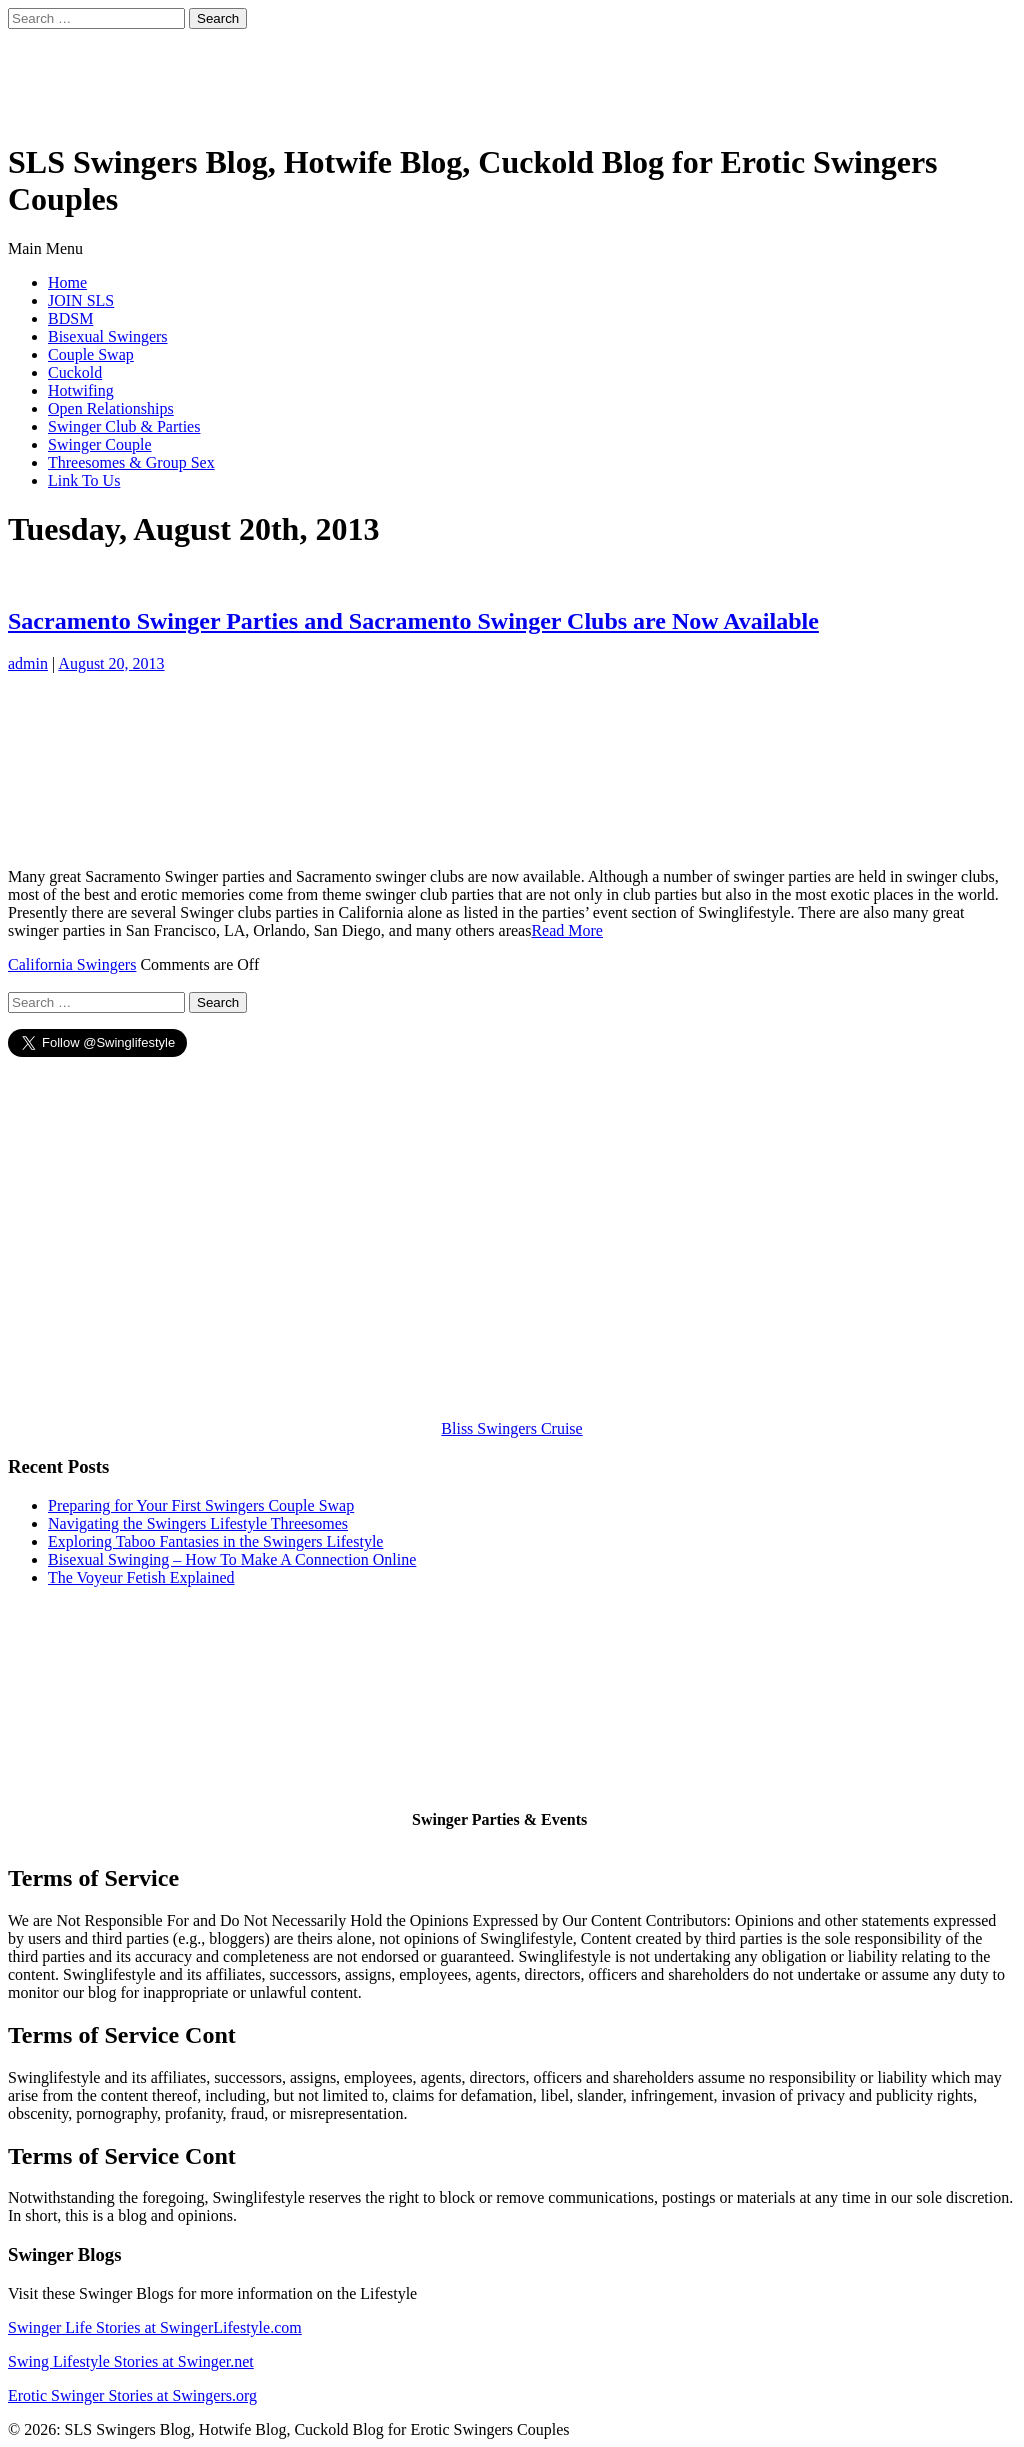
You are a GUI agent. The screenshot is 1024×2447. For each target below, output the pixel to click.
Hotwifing (81, 390)
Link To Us (84, 480)
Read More (567, 930)
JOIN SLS (81, 300)
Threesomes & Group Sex (131, 462)
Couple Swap (91, 354)
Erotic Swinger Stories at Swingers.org (132, 2395)
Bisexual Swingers (108, 336)
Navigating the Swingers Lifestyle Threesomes (198, 1523)
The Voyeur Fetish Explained (141, 1577)
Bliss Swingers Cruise (511, 1428)
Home (67, 282)
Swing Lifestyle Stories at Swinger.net (131, 2361)
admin (28, 663)
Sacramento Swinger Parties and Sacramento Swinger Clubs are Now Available (413, 621)
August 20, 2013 (111, 663)
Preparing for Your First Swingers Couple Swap (201, 1505)
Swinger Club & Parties (124, 426)
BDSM (70, 318)
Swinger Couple (100, 444)
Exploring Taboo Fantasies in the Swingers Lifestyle (215, 1541)
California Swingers (72, 964)
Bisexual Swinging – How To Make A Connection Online (232, 1559)
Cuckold (75, 372)
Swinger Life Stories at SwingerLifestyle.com (155, 2327)
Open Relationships (111, 408)
